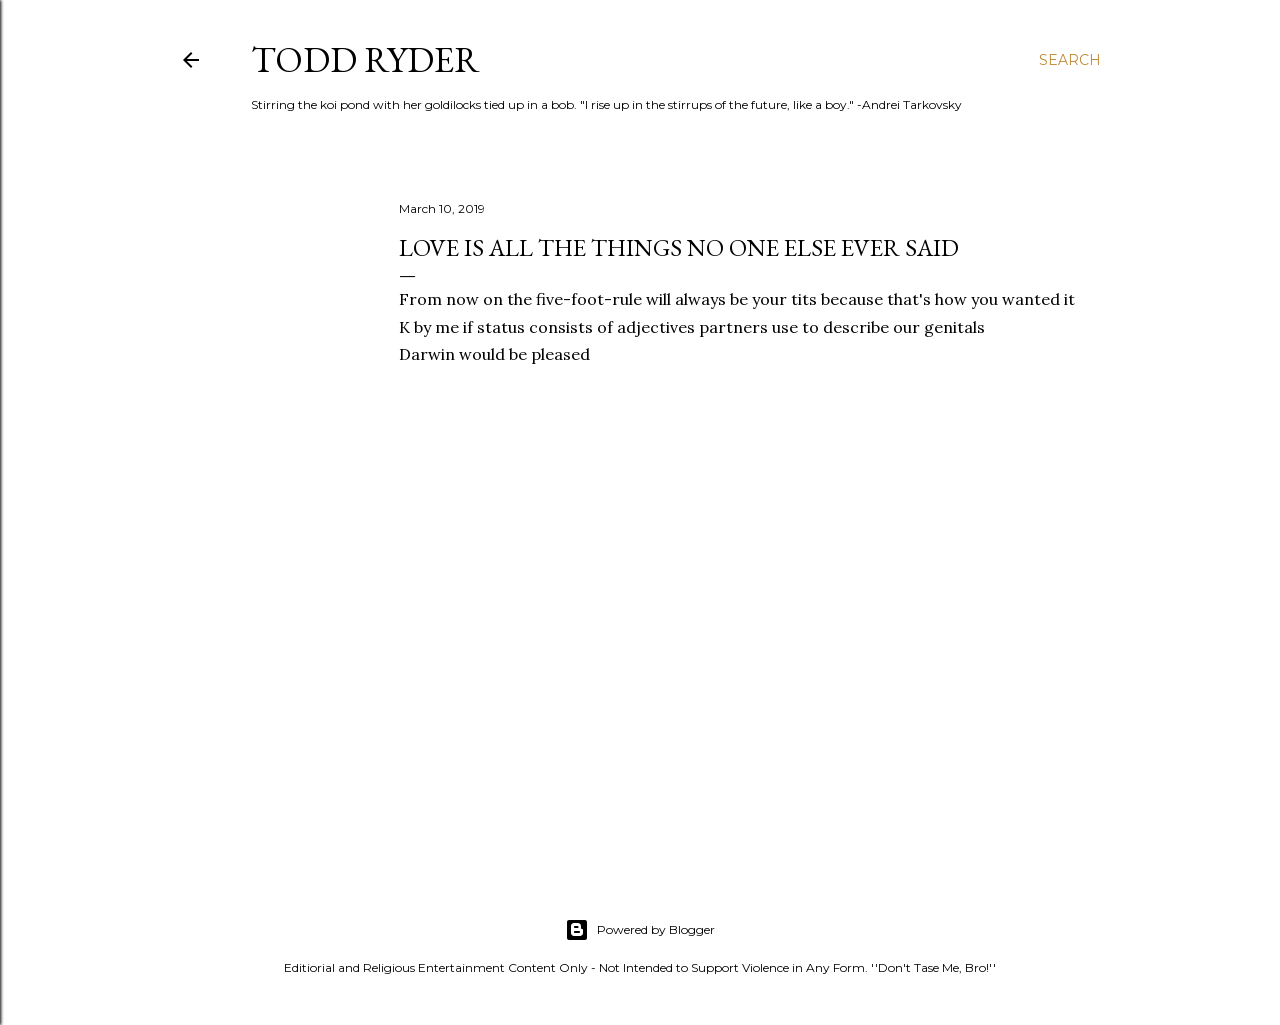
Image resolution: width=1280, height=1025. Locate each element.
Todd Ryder (365, 59)
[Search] (1070, 60)
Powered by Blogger (640, 930)
